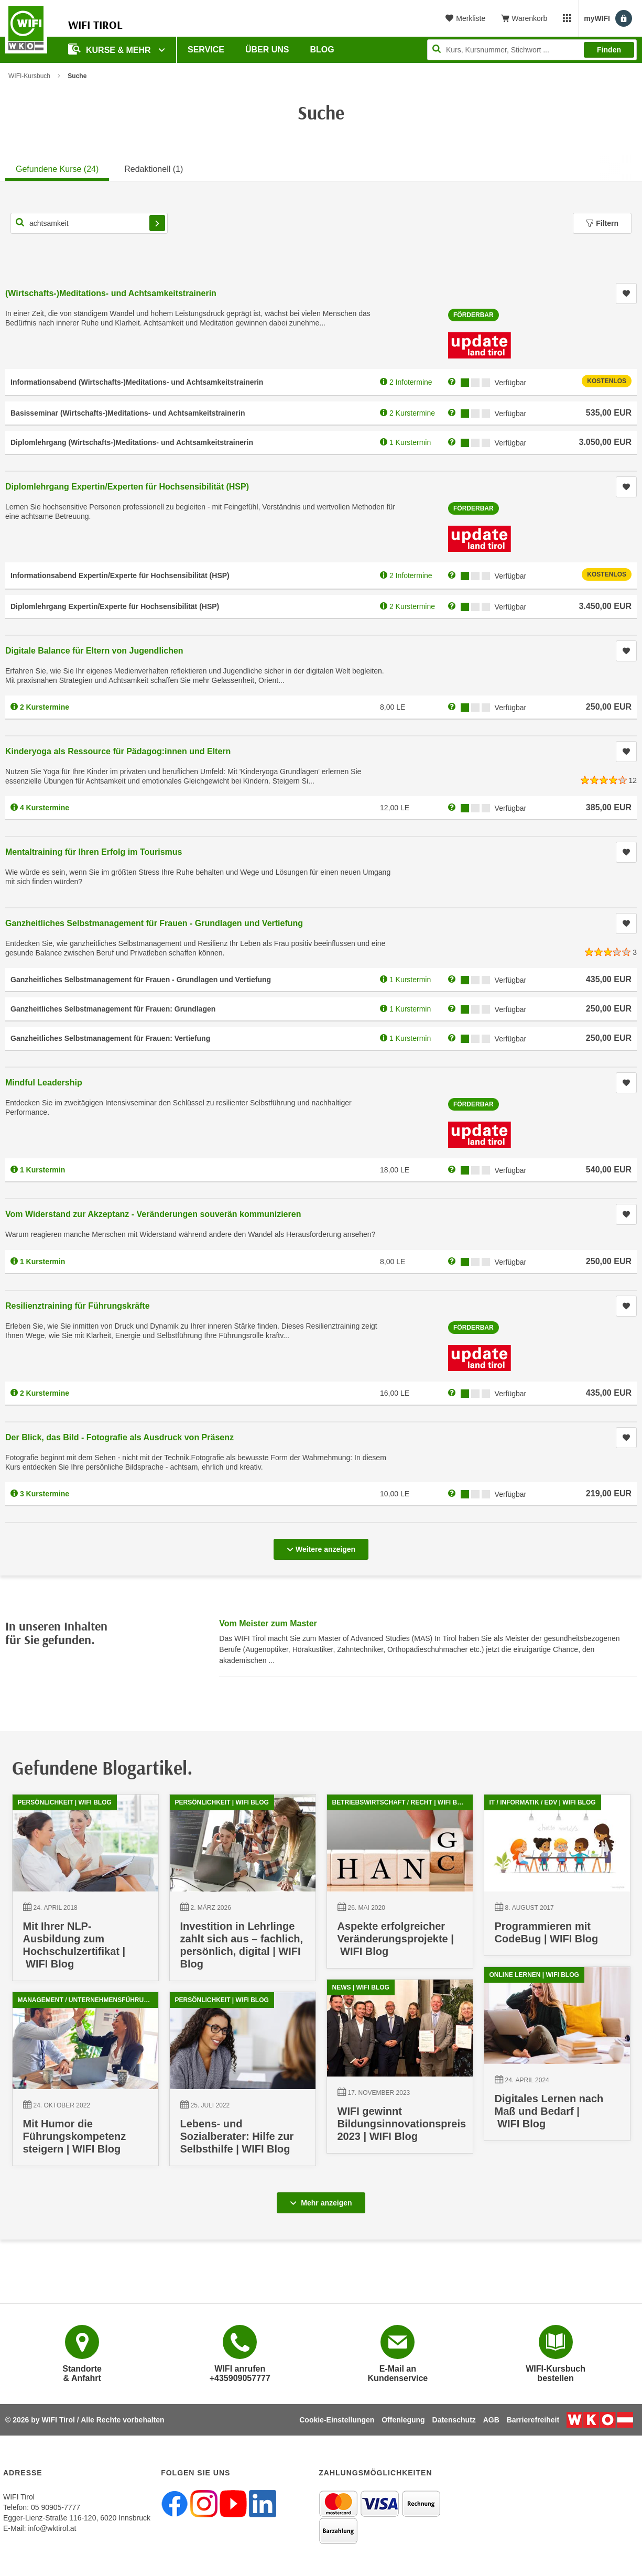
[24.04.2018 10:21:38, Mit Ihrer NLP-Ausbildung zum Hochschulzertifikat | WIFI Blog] (85, 1893)
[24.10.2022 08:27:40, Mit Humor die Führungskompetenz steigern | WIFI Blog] (85, 2087)
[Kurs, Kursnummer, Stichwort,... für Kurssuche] (89, 223)
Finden (609, 50)
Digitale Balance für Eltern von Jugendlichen (94, 650)
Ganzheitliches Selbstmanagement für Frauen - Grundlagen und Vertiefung (154, 923)
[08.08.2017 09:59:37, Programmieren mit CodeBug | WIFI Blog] (557, 1880)
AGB (491, 2420)
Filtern (602, 223)
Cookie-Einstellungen (336, 2420)
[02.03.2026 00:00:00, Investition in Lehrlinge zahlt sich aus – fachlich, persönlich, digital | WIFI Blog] (242, 1893)
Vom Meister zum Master (268, 1623)
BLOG (322, 49)
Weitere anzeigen (321, 1546)
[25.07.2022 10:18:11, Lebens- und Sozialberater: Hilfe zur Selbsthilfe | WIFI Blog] (242, 2088)
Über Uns (267, 49)
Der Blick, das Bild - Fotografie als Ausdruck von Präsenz (119, 1437)
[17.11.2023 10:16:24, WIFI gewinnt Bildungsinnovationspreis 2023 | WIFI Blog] (397, 2075)
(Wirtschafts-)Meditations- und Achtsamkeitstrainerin (110, 293)
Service (206, 49)
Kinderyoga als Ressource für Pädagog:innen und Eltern (118, 751)
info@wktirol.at (52, 2528)
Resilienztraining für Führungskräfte (77, 1305)
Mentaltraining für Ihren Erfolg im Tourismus (93, 851)
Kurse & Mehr (110, 49)
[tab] (57, 168)
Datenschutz (454, 2420)
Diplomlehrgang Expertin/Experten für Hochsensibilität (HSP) (127, 486)
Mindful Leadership (43, 1082)
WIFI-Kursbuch (29, 76)
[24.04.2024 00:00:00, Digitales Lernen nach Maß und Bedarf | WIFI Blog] (553, 2062)
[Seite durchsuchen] (532, 49)
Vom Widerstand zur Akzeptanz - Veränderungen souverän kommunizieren (153, 1214)
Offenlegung (403, 2420)
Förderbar (473, 315)
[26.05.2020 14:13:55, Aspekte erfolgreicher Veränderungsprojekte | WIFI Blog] (399, 1886)
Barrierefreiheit (533, 2420)
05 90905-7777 (55, 2507)
